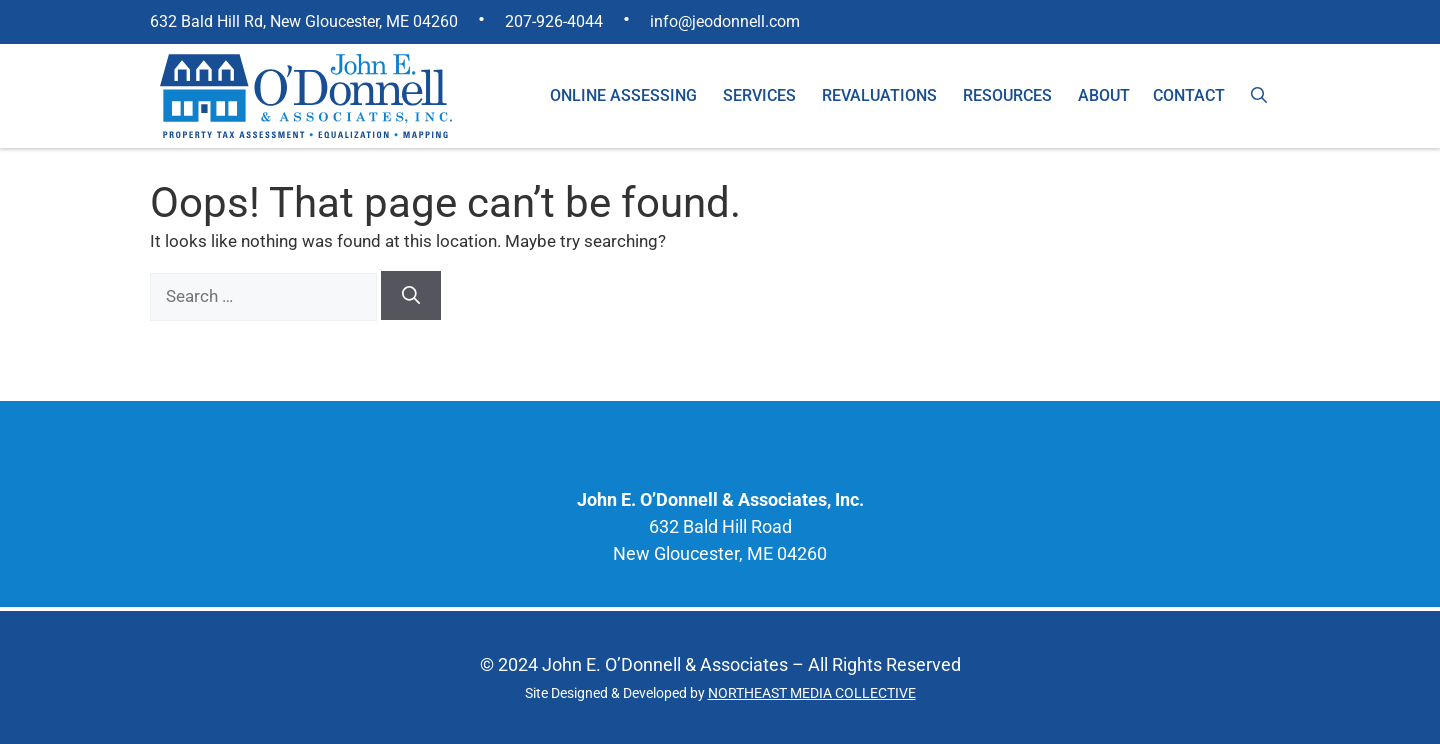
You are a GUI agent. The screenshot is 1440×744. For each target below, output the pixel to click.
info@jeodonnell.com (725, 21)
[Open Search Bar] (1259, 96)
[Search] (411, 295)
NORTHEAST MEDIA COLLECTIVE (812, 693)
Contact (1189, 95)
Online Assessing (623, 95)
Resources (1007, 95)
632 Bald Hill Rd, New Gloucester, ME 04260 (304, 21)
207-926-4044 (554, 21)
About (1104, 95)
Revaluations (879, 95)
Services (759, 95)
